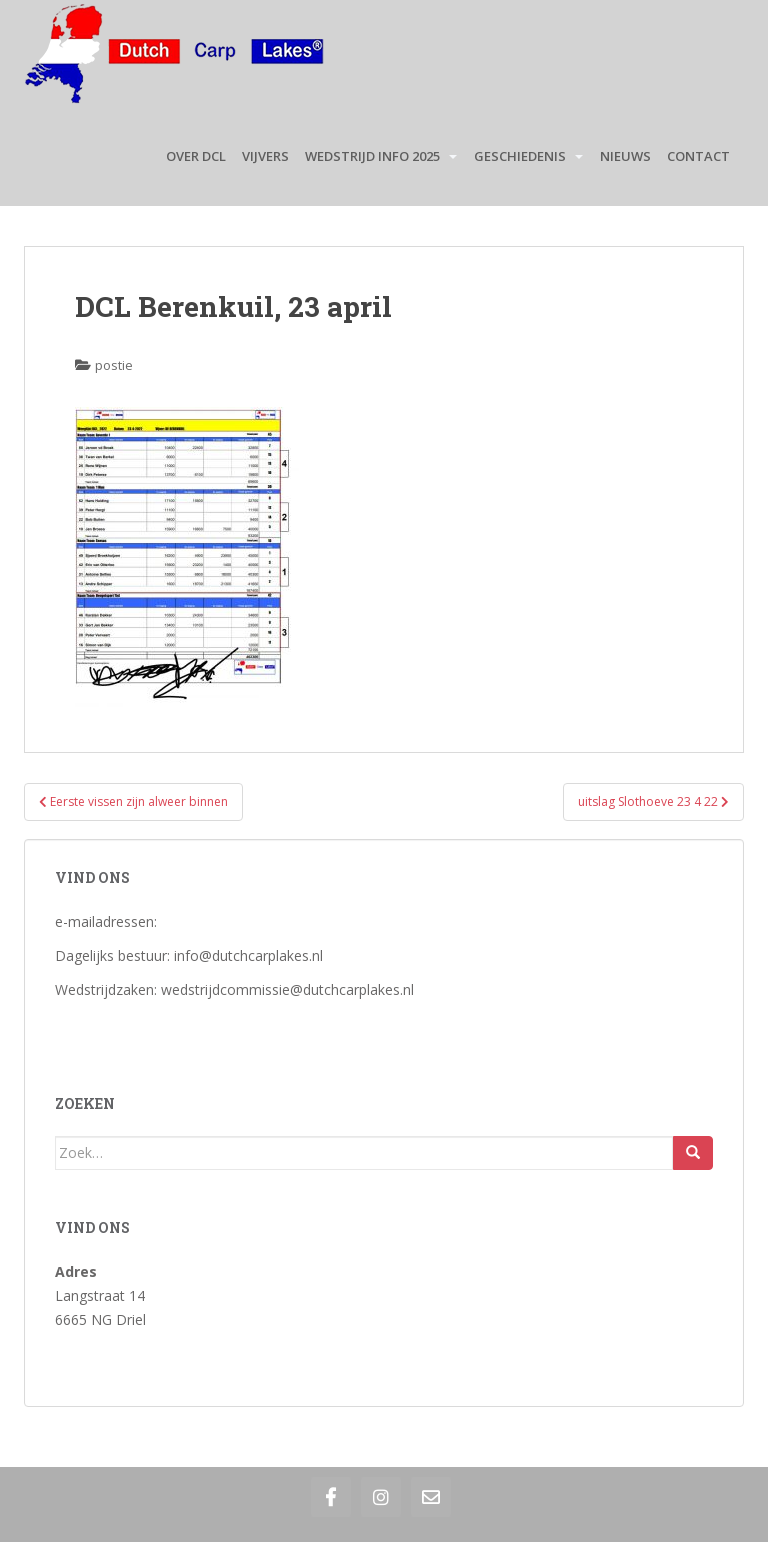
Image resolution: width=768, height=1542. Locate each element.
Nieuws (625, 156)
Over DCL (196, 156)
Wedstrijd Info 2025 (372, 156)
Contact (698, 156)
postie (114, 365)
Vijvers (265, 156)
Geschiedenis (520, 156)
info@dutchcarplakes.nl (248, 955)
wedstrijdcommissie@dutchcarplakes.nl (287, 989)
